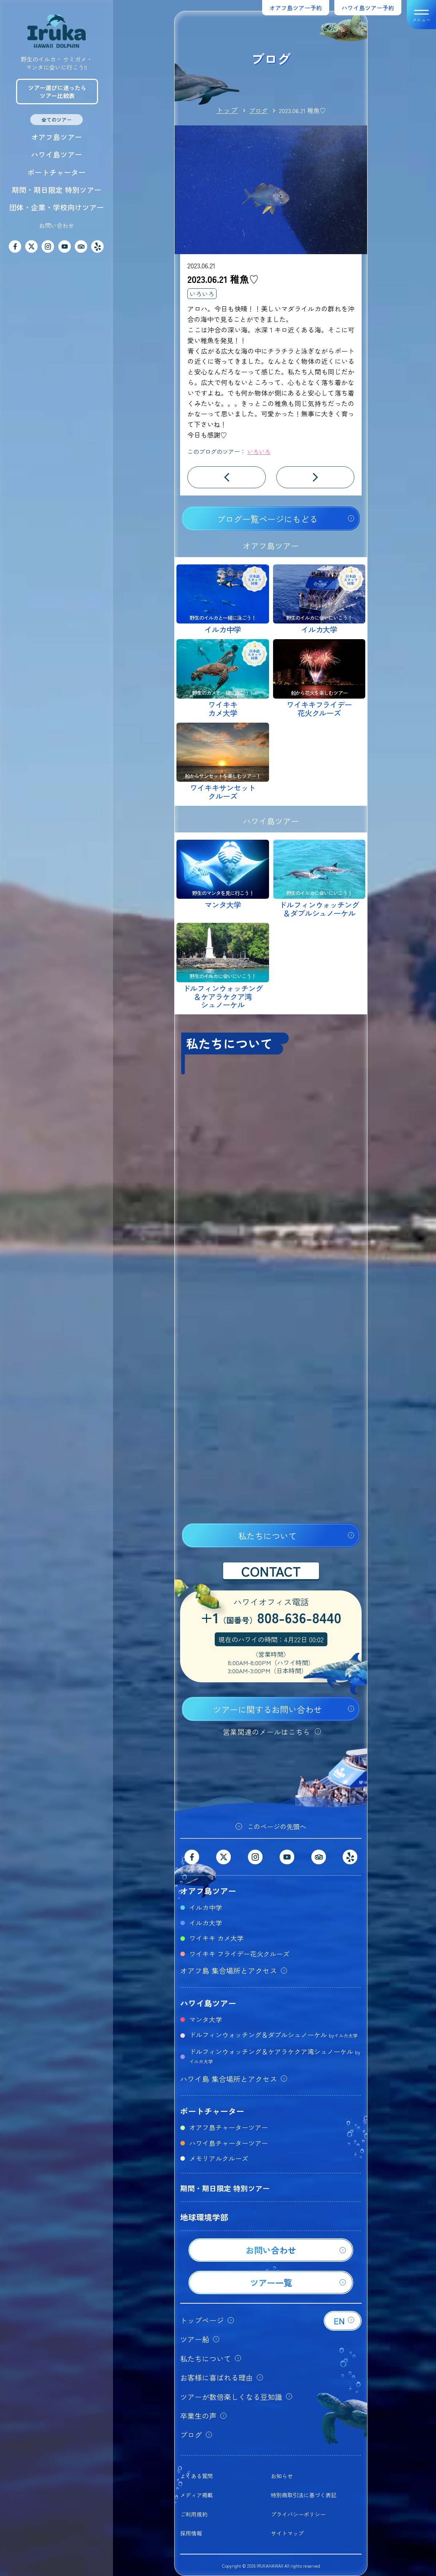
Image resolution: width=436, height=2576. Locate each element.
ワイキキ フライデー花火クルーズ (239, 1953)
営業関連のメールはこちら (266, 1731)
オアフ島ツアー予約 (295, 7)
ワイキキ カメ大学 (216, 1938)
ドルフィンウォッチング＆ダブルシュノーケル (273, 2034)
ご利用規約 (193, 2514)
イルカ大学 (205, 1922)
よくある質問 (196, 2476)
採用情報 (191, 2533)
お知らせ (282, 2476)
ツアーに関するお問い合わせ (267, 1709)
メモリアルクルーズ (218, 2158)
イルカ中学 (205, 1907)
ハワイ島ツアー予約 (368, 7)
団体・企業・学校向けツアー (56, 207)
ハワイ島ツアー (56, 154)
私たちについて (267, 1536)
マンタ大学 (205, 2019)
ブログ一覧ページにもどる (267, 519)
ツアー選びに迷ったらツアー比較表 (57, 91)
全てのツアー (56, 119)
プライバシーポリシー (298, 2514)
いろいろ (202, 293)
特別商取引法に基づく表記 (303, 2495)
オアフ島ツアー (56, 137)
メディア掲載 (196, 2495)
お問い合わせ (56, 225)
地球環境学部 (204, 2217)
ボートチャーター (56, 172)
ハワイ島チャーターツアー (228, 2143)
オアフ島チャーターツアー (228, 2127)
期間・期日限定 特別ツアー (56, 189)
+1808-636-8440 (271, 1618)
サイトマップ (287, 2533)
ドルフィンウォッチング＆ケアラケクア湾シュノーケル (274, 2056)
